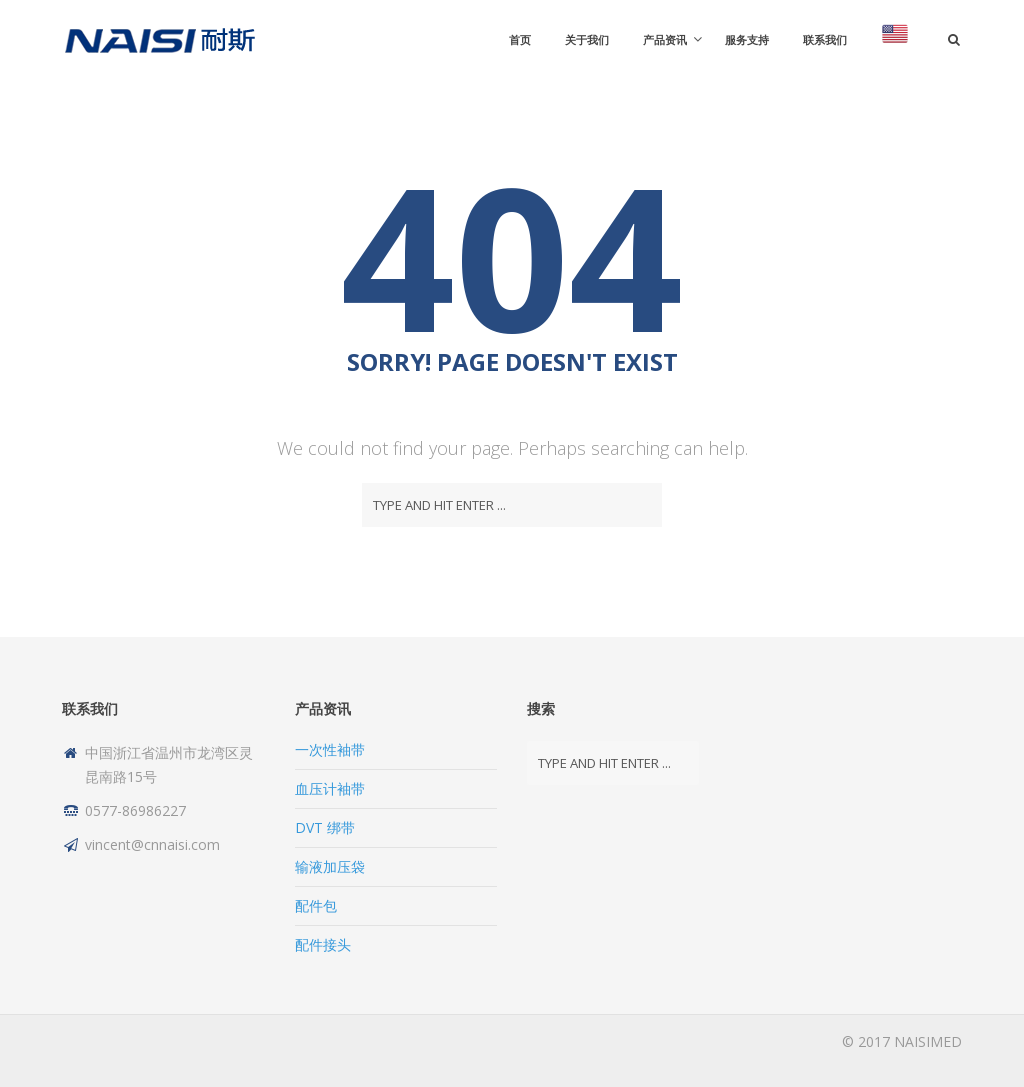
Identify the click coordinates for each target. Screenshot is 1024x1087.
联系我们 (825, 39)
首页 (520, 39)
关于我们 (587, 39)
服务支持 (747, 39)
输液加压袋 (330, 866)
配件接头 (323, 944)
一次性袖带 (330, 749)
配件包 (316, 905)
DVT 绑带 (325, 827)
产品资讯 (665, 39)
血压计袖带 (330, 788)
